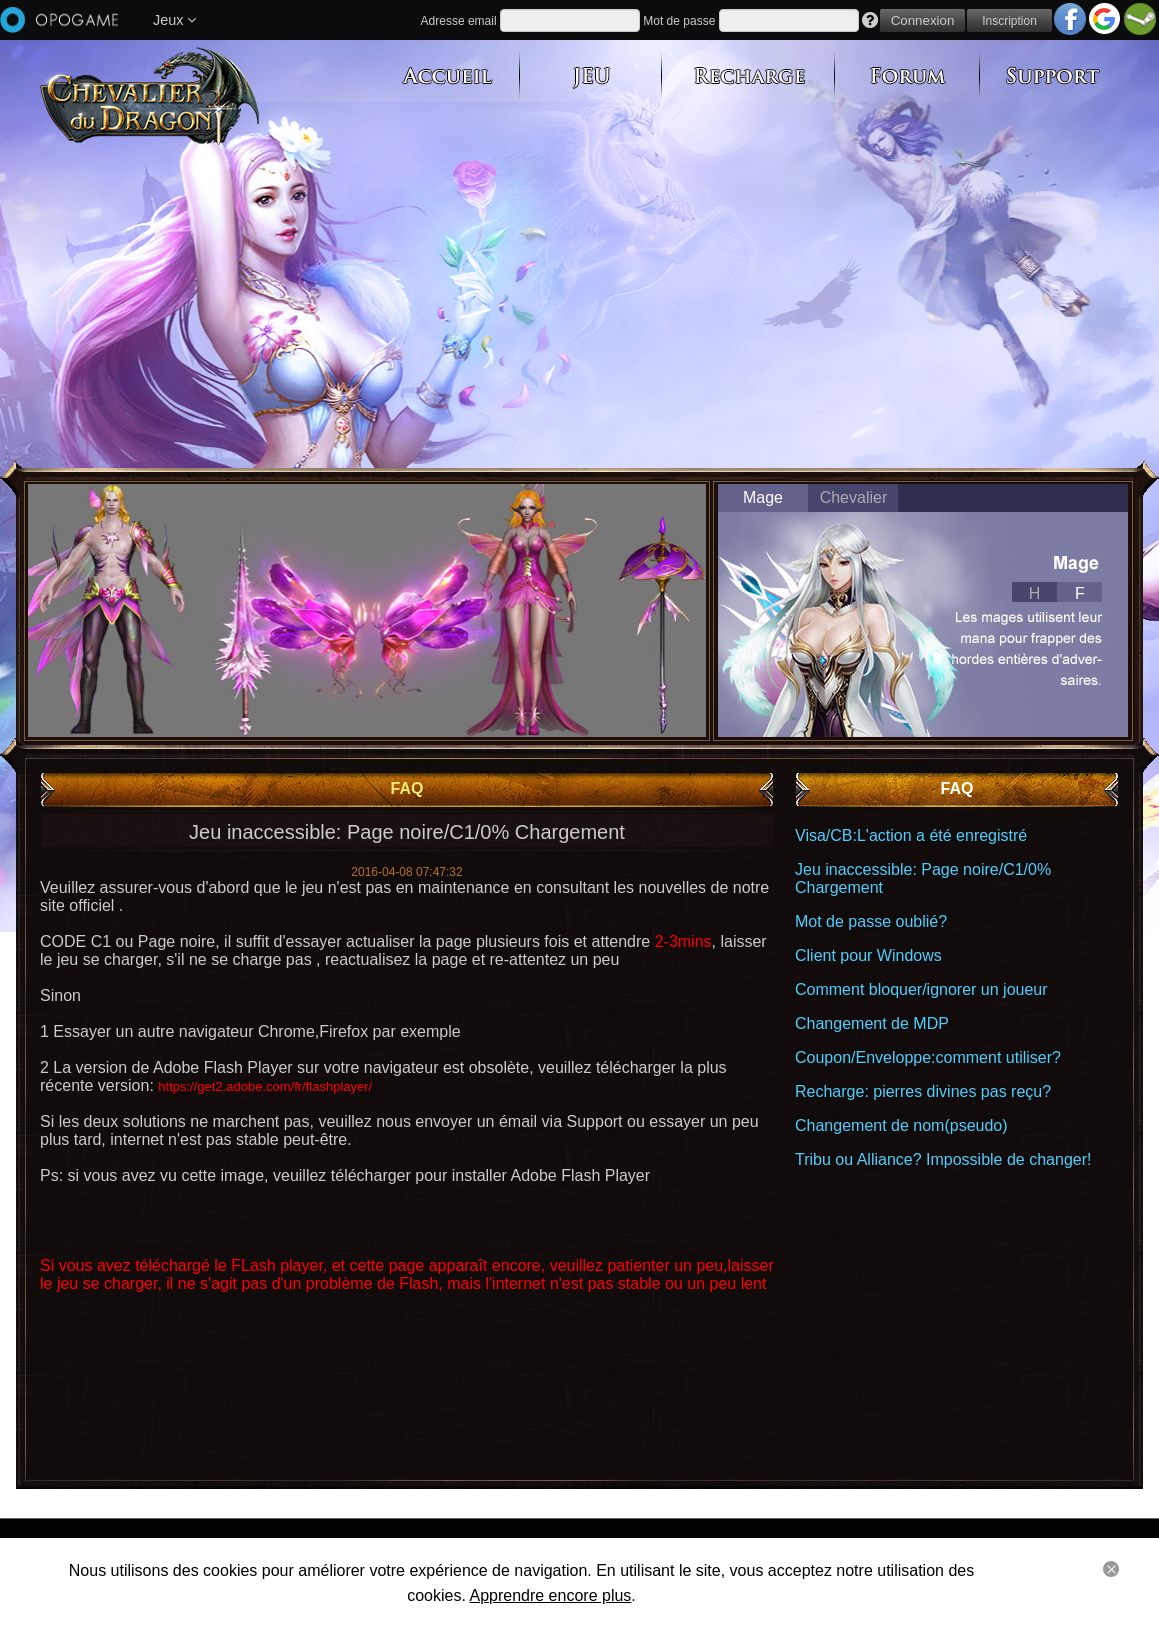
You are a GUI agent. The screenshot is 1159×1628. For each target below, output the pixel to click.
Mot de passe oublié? (871, 921)
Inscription (1009, 21)
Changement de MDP (872, 1023)
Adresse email (459, 21)
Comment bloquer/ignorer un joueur (921, 989)
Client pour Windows (868, 955)
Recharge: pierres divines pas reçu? (923, 1091)
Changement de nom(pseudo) (901, 1125)
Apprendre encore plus (550, 1595)
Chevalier (854, 497)
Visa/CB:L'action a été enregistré (911, 835)
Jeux (174, 20)
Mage (763, 497)
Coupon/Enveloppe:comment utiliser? (928, 1057)
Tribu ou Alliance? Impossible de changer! (943, 1159)
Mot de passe (679, 21)
